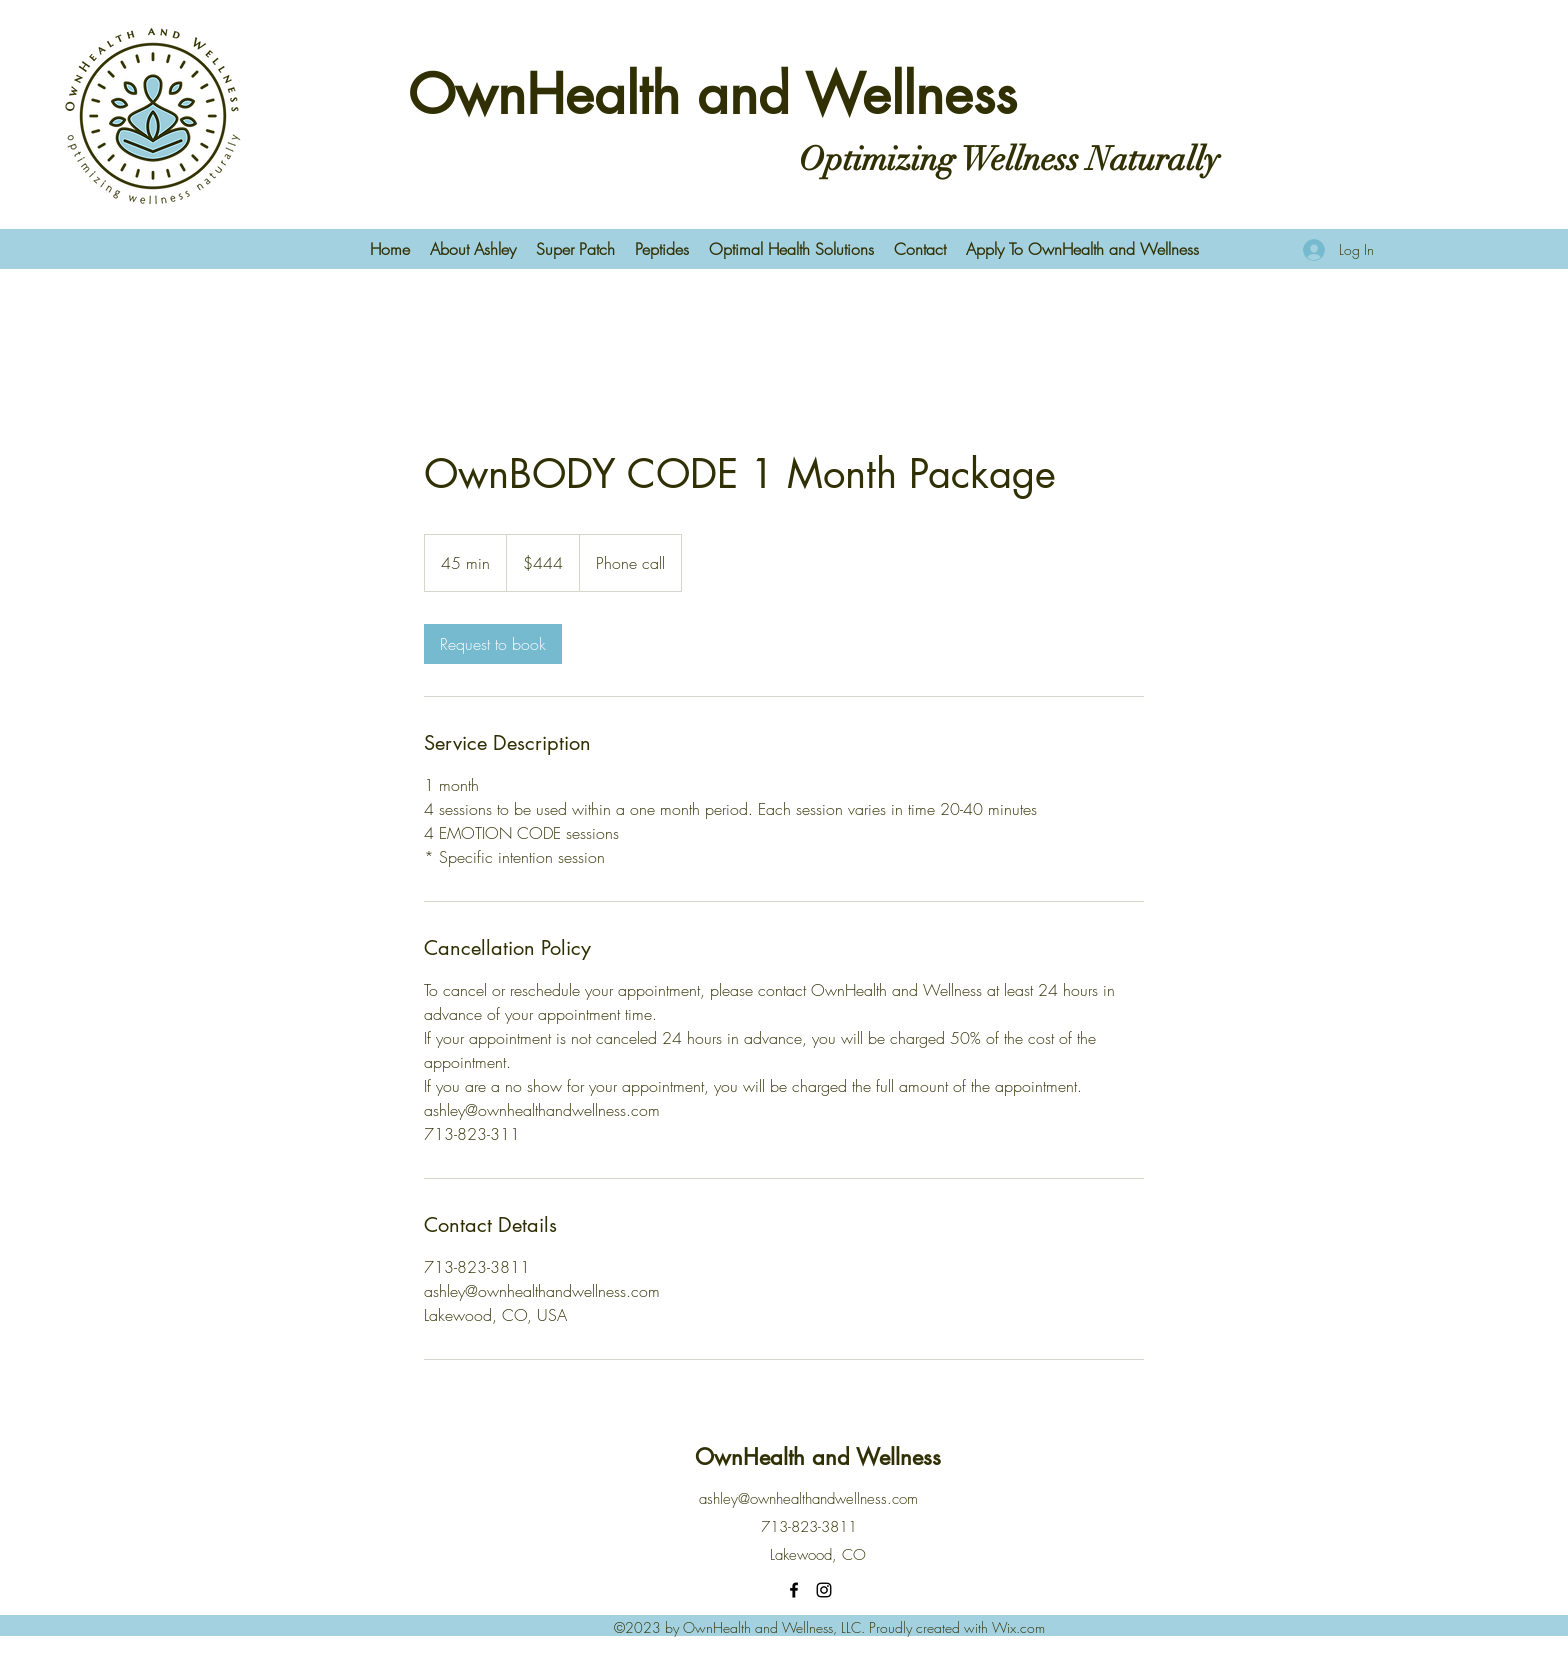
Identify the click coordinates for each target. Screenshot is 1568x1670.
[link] (493, 644)
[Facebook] (794, 1590)
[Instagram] (824, 1590)
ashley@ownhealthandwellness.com (808, 1499)
